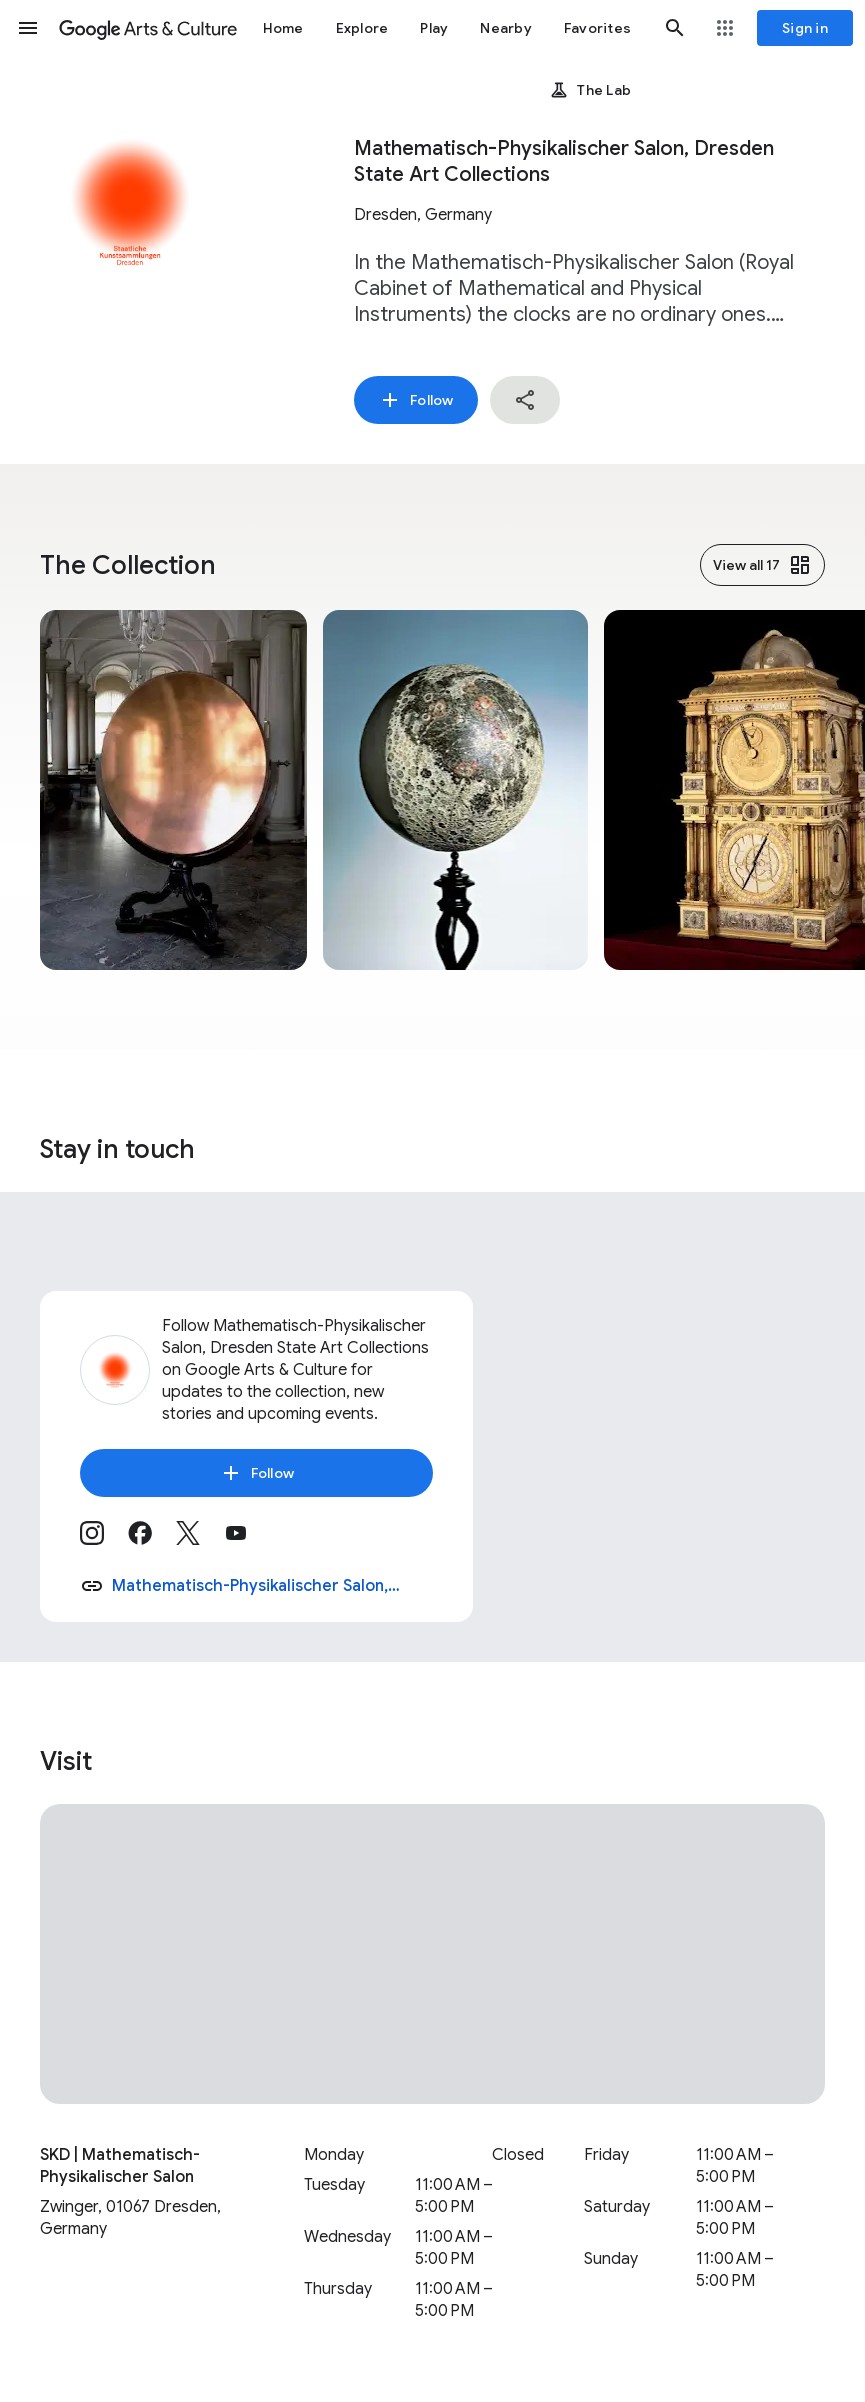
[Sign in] (805, 28)
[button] (28, 28)
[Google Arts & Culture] (148, 28)
